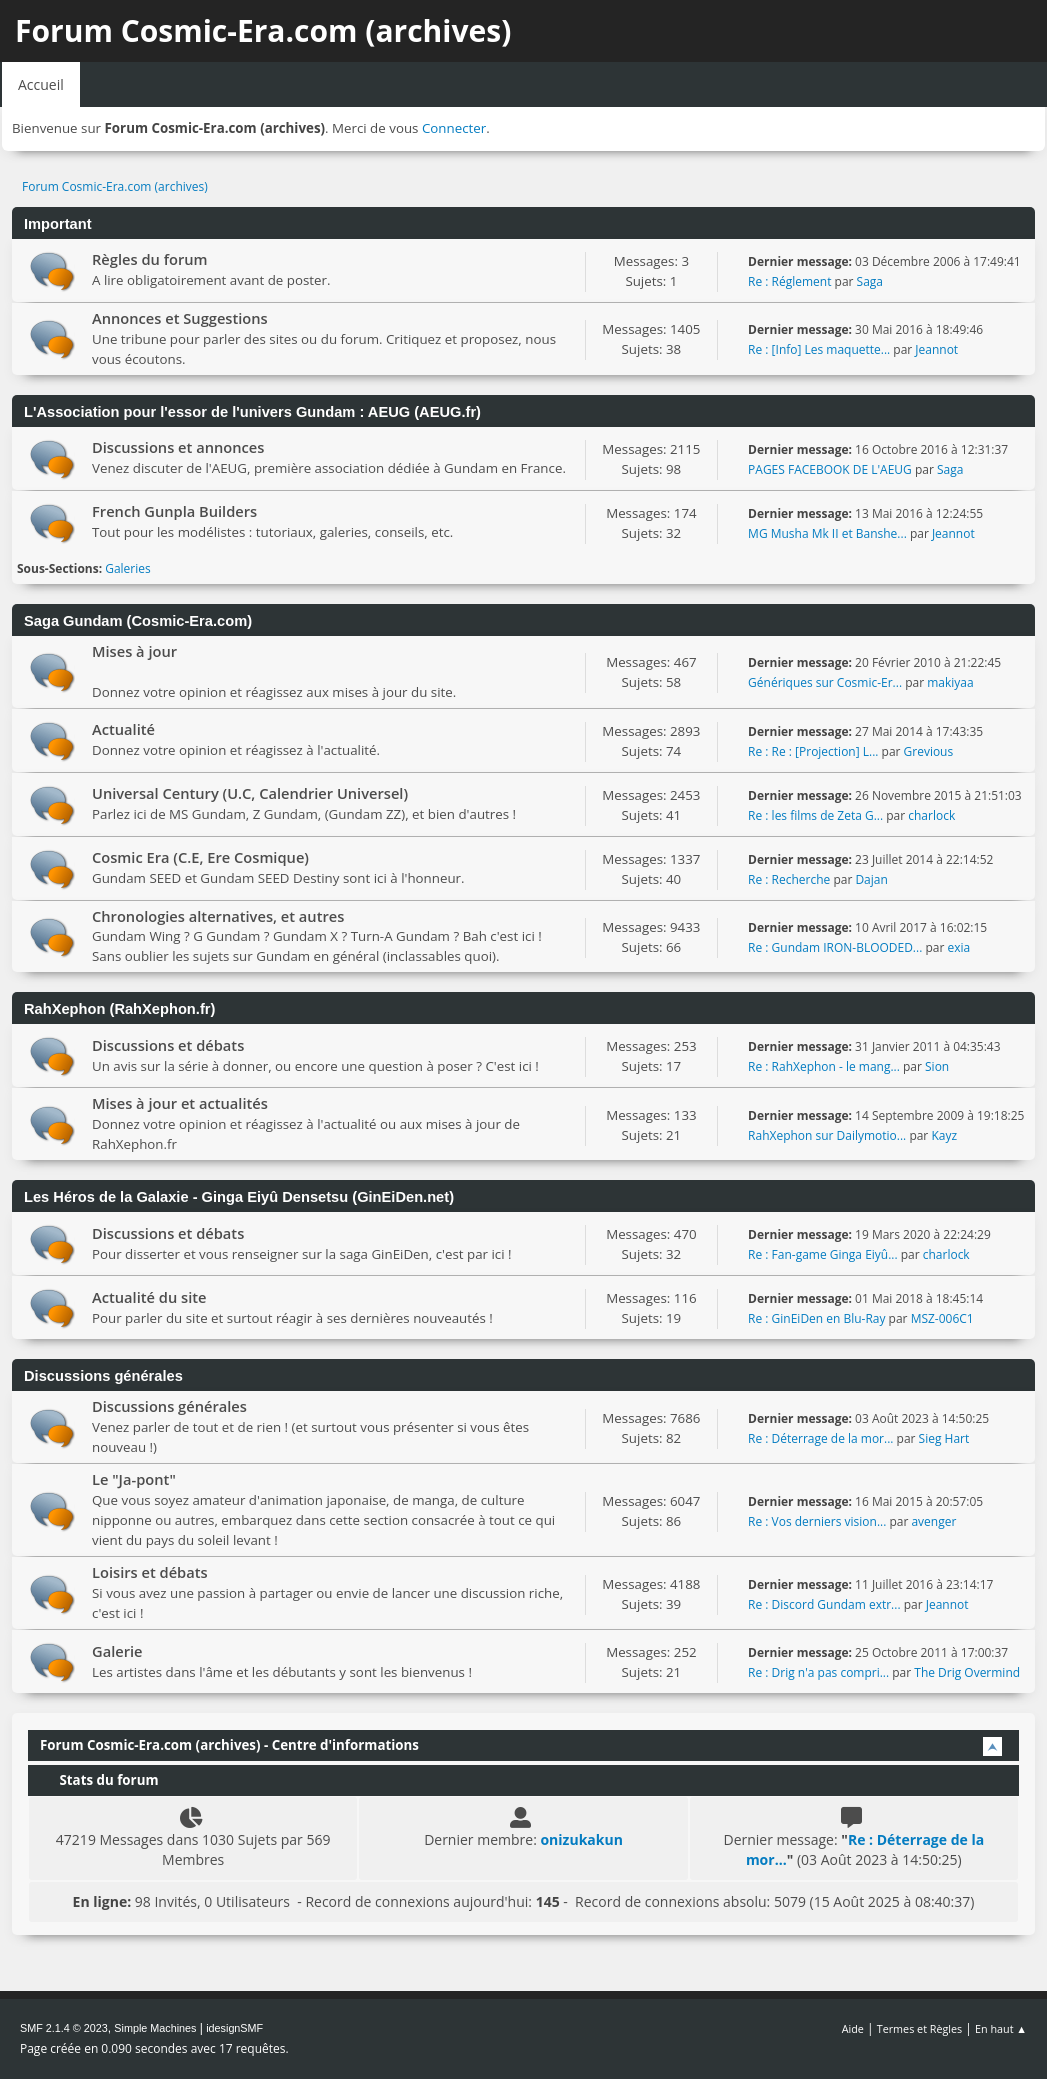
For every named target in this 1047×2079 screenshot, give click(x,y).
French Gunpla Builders (174, 511)
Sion (937, 1066)
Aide (853, 2028)
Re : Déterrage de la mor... (820, 1438)
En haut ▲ (1001, 2028)
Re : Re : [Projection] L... (813, 751)
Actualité (123, 729)
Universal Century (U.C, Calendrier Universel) (250, 793)
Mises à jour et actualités (180, 1103)
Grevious (929, 751)
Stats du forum (99, 1780)
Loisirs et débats (150, 1572)
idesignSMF (234, 2028)
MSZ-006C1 (942, 1318)
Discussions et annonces (178, 447)
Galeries (128, 568)
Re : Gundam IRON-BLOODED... (835, 947)
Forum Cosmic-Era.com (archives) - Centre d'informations (229, 1745)
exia (958, 947)
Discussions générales (169, 1406)
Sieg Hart (944, 1438)
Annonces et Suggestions (180, 318)
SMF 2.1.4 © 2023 (64, 2028)
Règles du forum (150, 259)
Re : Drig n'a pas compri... (818, 1672)
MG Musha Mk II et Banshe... (827, 533)
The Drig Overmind (967, 1672)
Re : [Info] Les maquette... (819, 349)
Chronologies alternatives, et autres (218, 916)
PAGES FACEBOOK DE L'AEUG (830, 469)
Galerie (117, 1651)
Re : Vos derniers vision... (817, 1521)
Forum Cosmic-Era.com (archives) (263, 30)
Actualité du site (149, 1297)
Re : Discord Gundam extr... (824, 1604)
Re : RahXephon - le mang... (824, 1066)
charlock (931, 815)
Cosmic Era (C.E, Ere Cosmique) (200, 857)
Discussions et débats (168, 1045)
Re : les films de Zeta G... (815, 815)
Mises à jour (134, 651)
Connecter (454, 128)
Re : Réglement (789, 281)
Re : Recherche (789, 879)
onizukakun (581, 1839)
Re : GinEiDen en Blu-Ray (816, 1318)
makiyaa (950, 682)
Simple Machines (155, 2028)
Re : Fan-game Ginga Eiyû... (823, 1254)
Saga (870, 281)
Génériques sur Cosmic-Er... (825, 682)
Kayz (944, 1135)
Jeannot (936, 349)
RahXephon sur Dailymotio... (827, 1135)
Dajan (871, 879)
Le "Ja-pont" (134, 1479)
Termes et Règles (920, 2028)
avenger (933, 1521)
